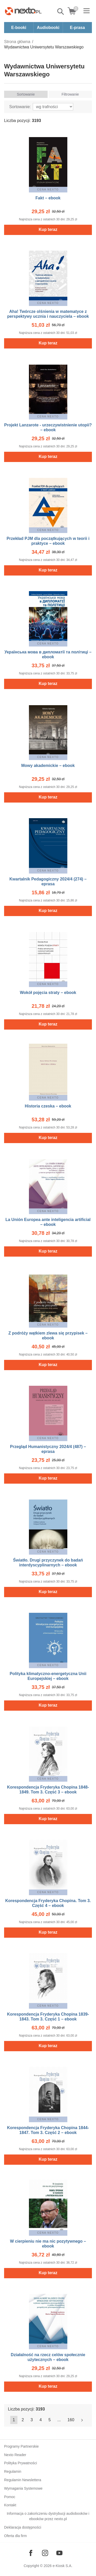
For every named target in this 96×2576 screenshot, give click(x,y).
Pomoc (9, 2497)
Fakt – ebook (48, 198)
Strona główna (17, 41)
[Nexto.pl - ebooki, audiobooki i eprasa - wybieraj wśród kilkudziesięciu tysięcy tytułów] (23, 11)
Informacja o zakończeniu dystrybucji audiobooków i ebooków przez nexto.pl (48, 2516)
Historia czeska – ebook (48, 1106)
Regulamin (12, 2471)
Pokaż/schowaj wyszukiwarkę (61, 11)
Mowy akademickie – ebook (48, 765)
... (59, 2420)
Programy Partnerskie (21, 2446)
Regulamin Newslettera (22, 2480)
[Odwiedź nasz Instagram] (45, 2553)
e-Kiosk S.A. (62, 2566)
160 (70, 2420)
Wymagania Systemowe (23, 2488)
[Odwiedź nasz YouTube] (59, 2553)
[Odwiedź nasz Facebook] (31, 2553)
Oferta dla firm (15, 2536)
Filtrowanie (70, 94)
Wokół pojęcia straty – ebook (48, 992)
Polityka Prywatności (20, 2463)
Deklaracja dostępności (22, 2527)
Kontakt (10, 2505)
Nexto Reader (15, 2455)
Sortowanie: (20, 107)
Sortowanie (26, 94)
